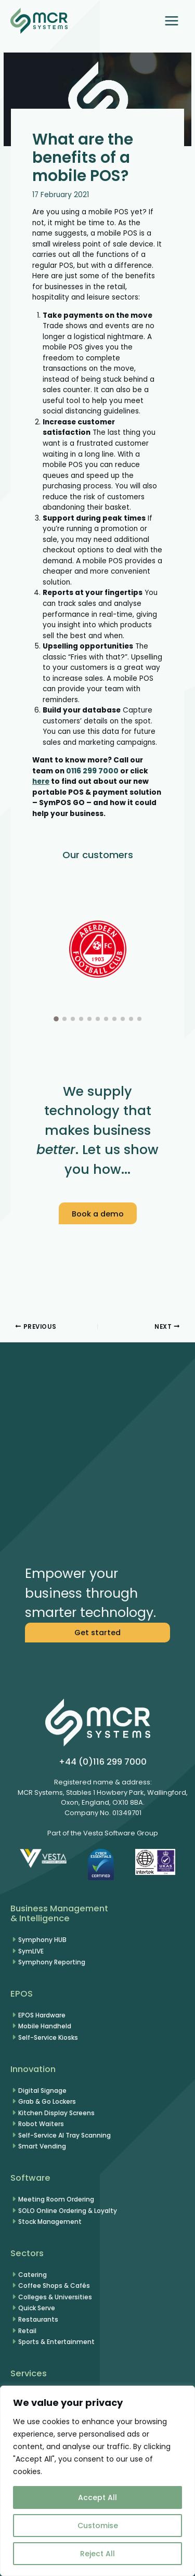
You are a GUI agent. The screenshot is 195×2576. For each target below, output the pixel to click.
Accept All (97, 2497)
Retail (27, 2330)
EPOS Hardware (42, 2015)
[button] (97, 513)
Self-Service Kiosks (48, 2037)
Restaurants (38, 2319)
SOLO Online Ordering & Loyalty (67, 2210)
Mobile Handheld (44, 2026)
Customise (97, 2525)
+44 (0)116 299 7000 (103, 1762)
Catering (32, 2274)
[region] (97, 2481)
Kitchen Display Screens (56, 2112)
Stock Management (50, 2221)
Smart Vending (42, 2146)
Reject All (97, 2553)
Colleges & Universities (55, 2297)
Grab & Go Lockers (47, 2101)
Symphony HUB (42, 1939)
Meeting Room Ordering (56, 2199)
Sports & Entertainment (56, 2341)
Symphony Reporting (51, 1962)
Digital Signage (42, 2090)
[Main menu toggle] (172, 21)
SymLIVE (31, 1951)
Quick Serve (36, 2307)
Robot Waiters (41, 2123)
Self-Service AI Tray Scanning (64, 2135)
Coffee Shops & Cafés (54, 2285)
